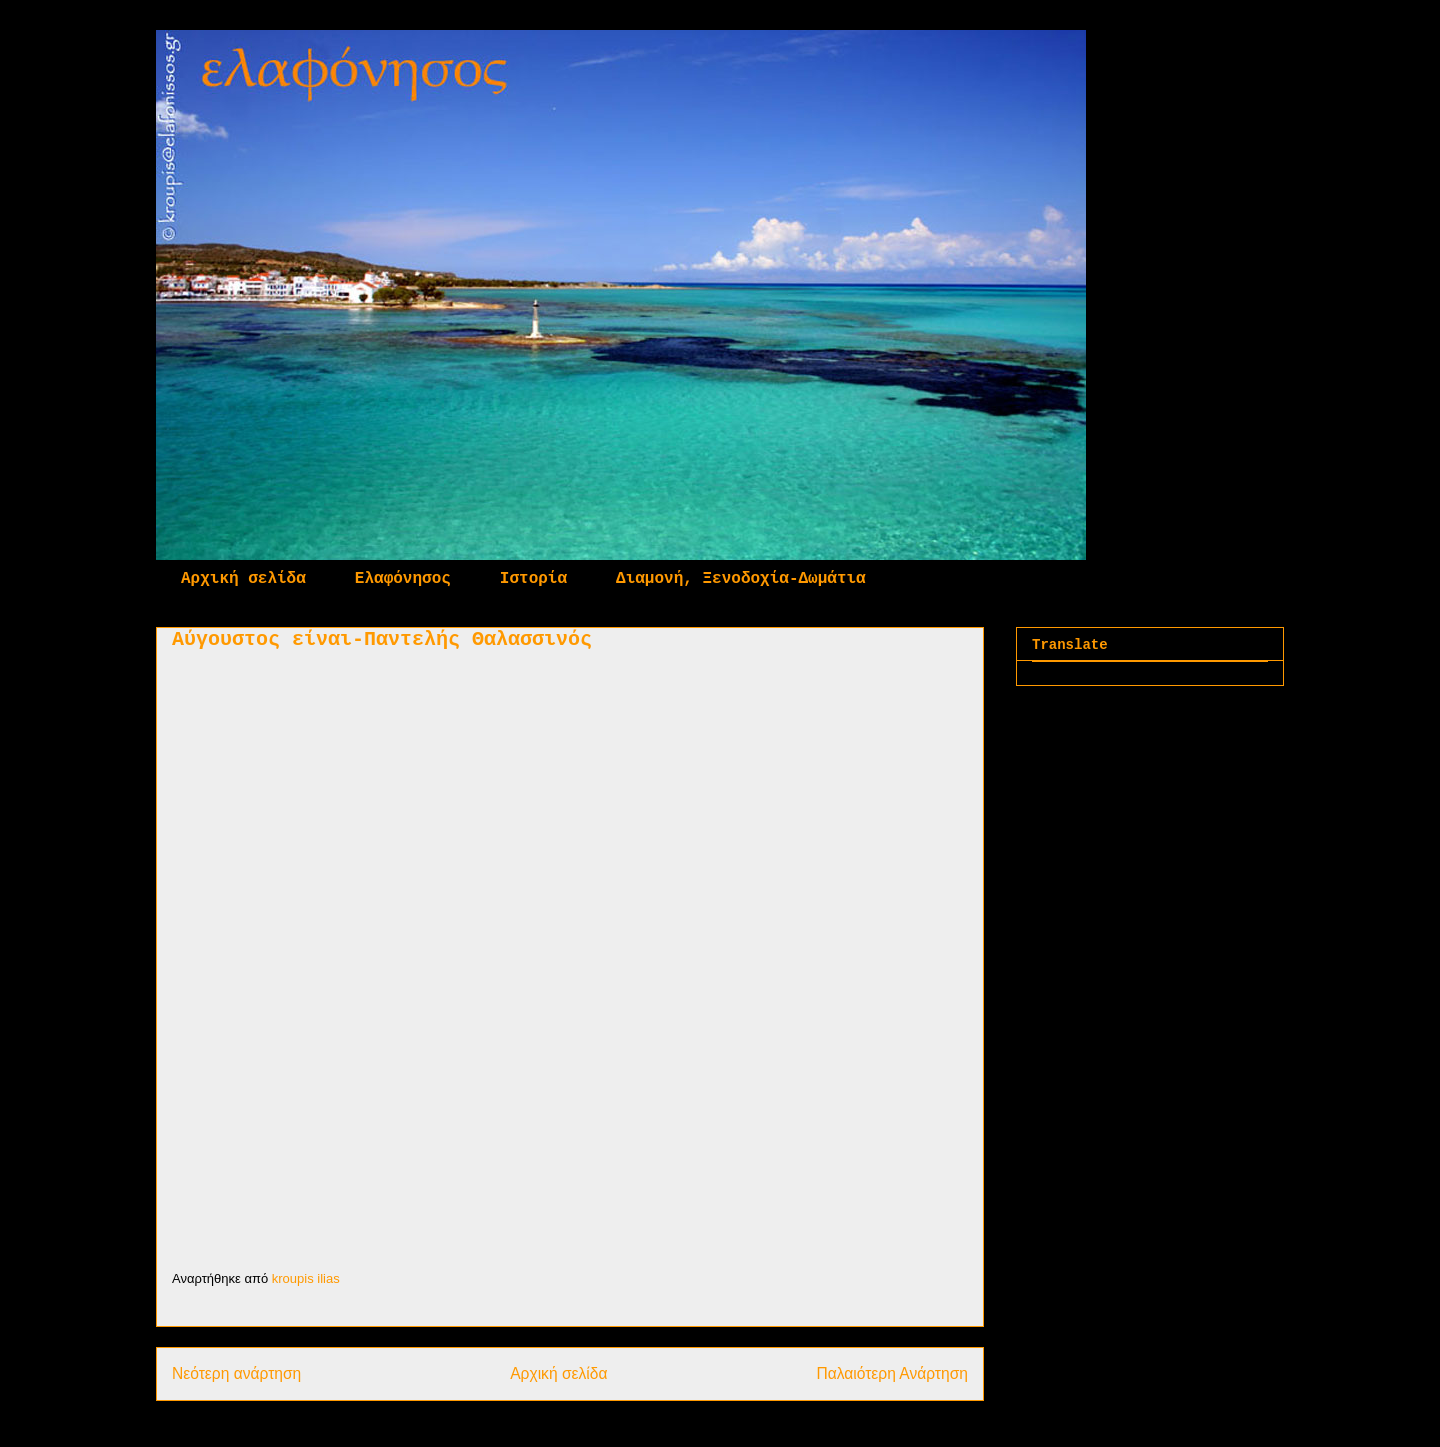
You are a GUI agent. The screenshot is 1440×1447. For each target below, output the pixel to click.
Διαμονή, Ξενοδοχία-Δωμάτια (741, 579)
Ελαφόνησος (403, 579)
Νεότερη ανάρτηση (236, 1373)
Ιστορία (533, 579)
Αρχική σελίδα (243, 579)
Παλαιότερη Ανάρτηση (892, 1373)
